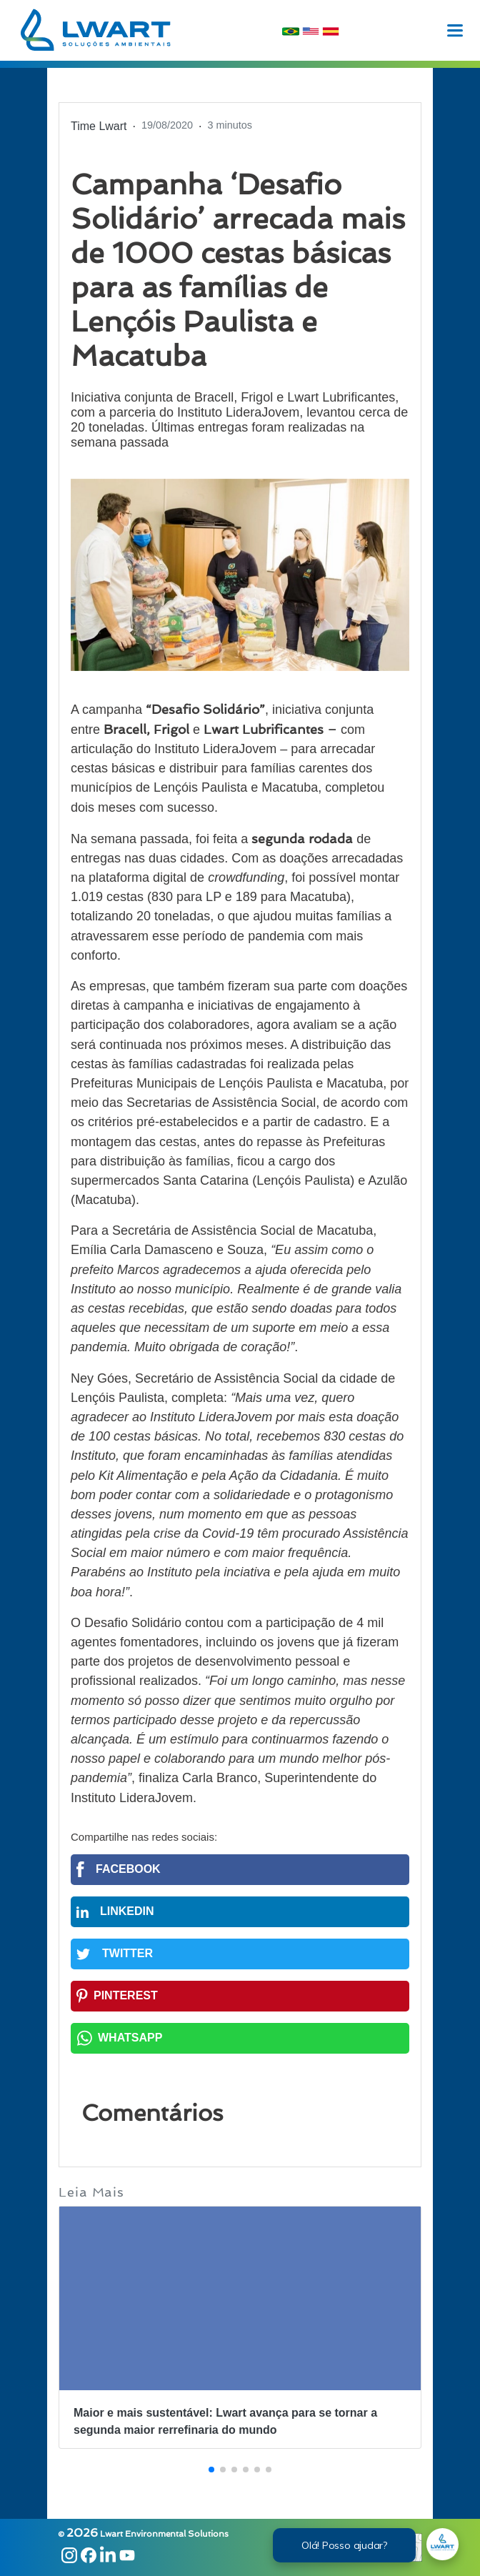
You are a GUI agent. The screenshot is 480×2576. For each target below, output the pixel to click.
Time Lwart (99, 126)
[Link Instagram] (67, 2556)
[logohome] (95, 30)
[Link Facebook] (86, 2556)
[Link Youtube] (125, 2556)
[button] (211, 2469)
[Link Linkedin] (106, 2556)
